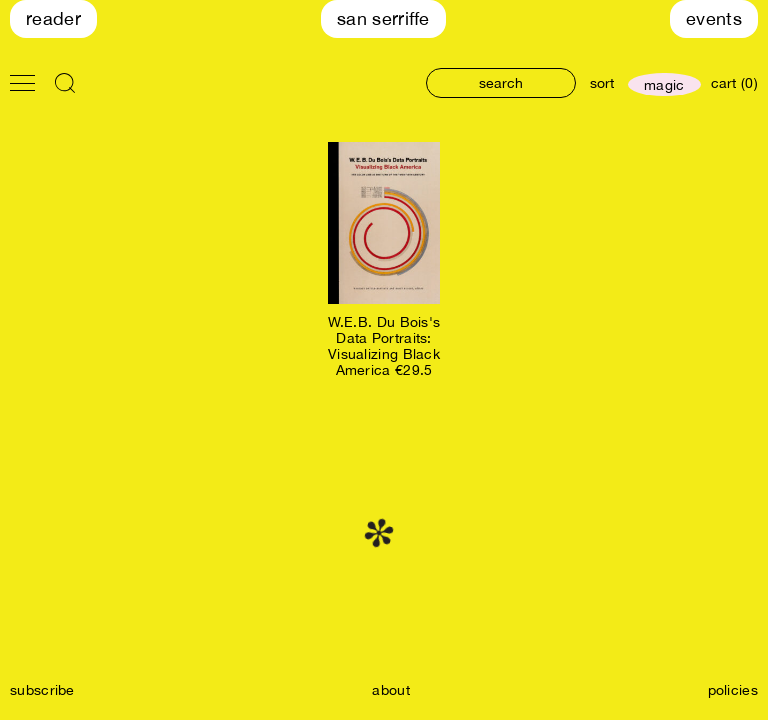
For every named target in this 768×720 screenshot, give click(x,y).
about (391, 690)
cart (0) (734, 83)
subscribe (42, 690)
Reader (53, 18)
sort (602, 83)
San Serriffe (383, 18)
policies (733, 690)
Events (714, 18)
